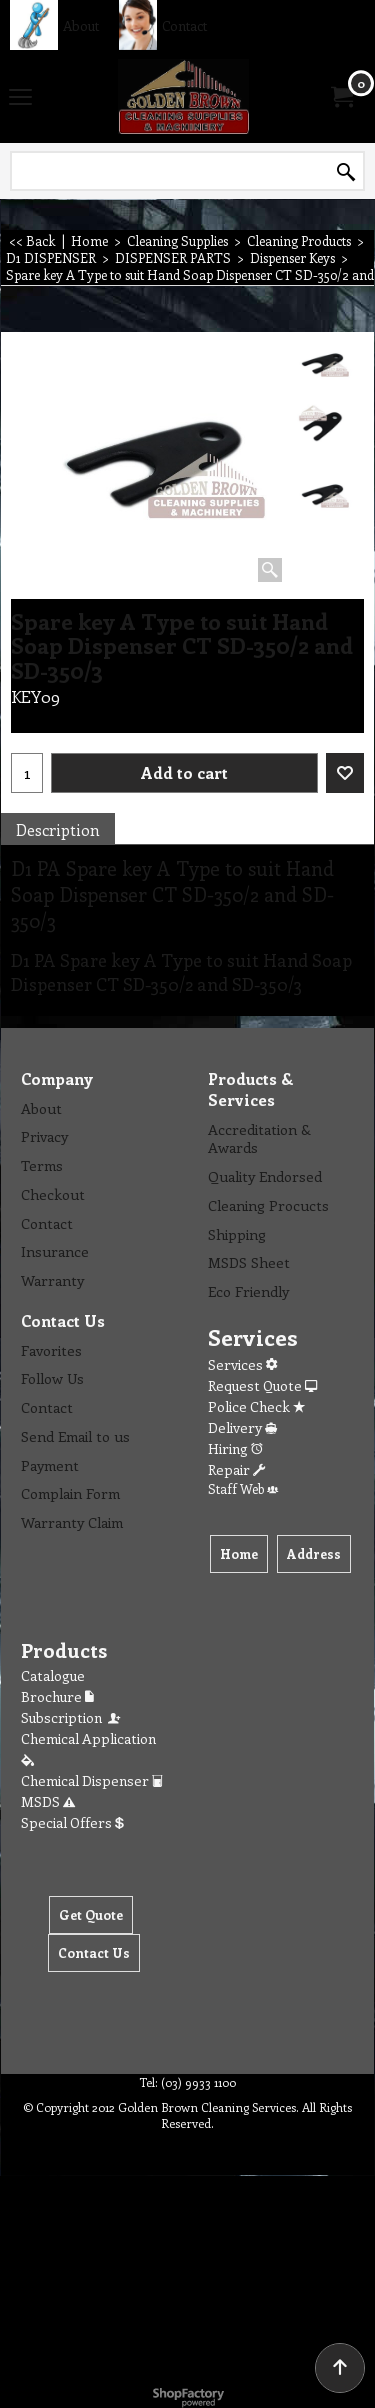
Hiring (235, 1448)
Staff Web (243, 1488)
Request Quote (262, 1385)
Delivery (242, 1427)
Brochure (57, 1696)
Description (58, 829)
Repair (236, 1469)
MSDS (48, 1801)
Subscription (72, 1717)
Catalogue (53, 1675)
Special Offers (72, 1822)
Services (242, 1364)
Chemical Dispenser (92, 1780)
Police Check (256, 1406)
